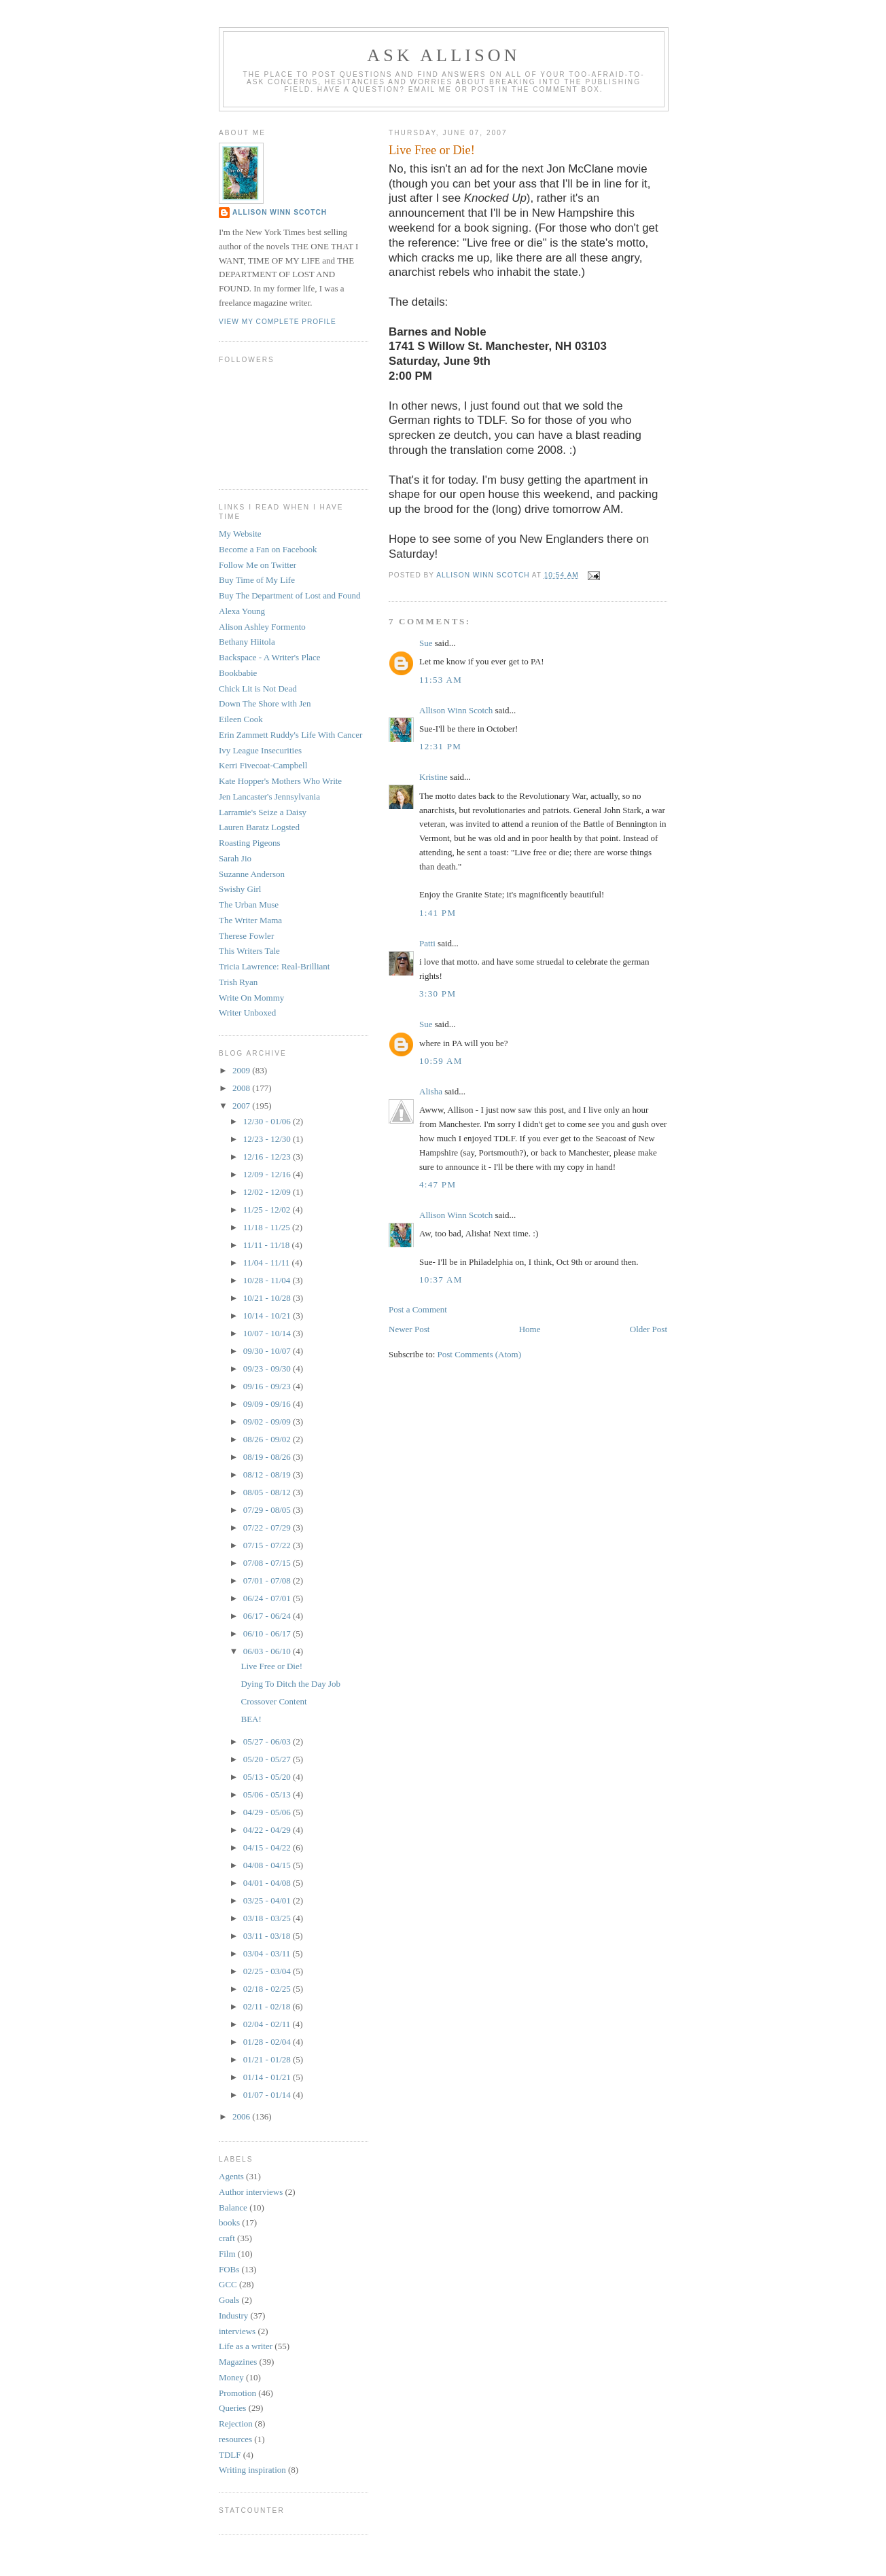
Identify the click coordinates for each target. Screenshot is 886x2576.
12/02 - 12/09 (268, 1192)
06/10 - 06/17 (268, 1633)
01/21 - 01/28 (268, 2059)
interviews (237, 2331)
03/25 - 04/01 (268, 1900)
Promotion (237, 2393)
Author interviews (251, 2192)
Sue (426, 643)
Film (227, 2254)
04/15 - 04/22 (268, 1847)
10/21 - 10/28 (268, 1298)
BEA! (251, 1719)
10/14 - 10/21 (268, 1315)
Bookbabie (238, 673)
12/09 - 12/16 (268, 1174)
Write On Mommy (251, 997)
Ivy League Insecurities (260, 750)
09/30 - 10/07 (268, 1351)
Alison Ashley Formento (262, 627)
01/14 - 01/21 (268, 2077)
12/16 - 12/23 (268, 1156)
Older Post (648, 1329)
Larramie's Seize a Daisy (262, 812)
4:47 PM (437, 1184)
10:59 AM (441, 1061)
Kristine (433, 777)
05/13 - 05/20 (268, 1777)
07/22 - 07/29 (268, 1527)
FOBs (229, 2269)
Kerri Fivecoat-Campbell (263, 765)
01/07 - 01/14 (268, 2095)
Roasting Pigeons (250, 843)
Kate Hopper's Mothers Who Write (280, 781)
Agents (231, 2176)
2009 (242, 1070)
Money (231, 2377)
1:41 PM (437, 913)
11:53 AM (440, 680)
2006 (242, 2116)
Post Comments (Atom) (480, 1354)
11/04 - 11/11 (267, 1262)
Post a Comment (418, 1309)
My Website (240, 534)
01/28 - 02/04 (268, 2042)
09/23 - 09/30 (268, 1368)
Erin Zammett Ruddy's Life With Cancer (290, 735)
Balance (233, 2207)
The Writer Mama (250, 920)
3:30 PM (437, 993)
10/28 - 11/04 (268, 1280)
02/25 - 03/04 (268, 1971)
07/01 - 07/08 (268, 1580)
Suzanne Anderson (252, 874)
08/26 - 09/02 (268, 1439)
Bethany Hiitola (247, 642)
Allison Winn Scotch (456, 710)
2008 (242, 1088)
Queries (232, 2408)
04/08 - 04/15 (268, 1865)
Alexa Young (242, 611)
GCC (228, 2284)
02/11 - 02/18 (268, 2006)
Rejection (236, 2423)
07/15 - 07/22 (268, 1545)
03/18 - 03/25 (268, 1918)
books (229, 2222)
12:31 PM (440, 746)
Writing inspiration (252, 2470)
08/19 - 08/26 (268, 1457)
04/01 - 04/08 (268, 1883)
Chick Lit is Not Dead (258, 688)
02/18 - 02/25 (268, 1989)
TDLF (230, 2455)
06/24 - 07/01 (268, 1598)
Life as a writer (245, 2346)
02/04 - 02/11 (268, 2024)
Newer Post (409, 1329)
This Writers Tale (249, 951)
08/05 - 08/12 (268, 1492)
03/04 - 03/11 (268, 1953)
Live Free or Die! (271, 1666)
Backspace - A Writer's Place (270, 657)
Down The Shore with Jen (265, 703)
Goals (229, 2300)
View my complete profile (277, 321)
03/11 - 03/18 (268, 1936)
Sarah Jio (235, 858)
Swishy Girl (240, 889)
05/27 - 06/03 (268, 1741)
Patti (427, 943)
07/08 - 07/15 (268, 1563)
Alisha (430, 1091)
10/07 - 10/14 (268, 1333)
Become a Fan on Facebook (268, 549)
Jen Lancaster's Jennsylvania (269, 796)
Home (530, 1329)
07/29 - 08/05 (268, 1510)
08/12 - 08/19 (268, 1474)
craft (227, 2238)
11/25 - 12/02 (268, 1209)
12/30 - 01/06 (268, 1121)
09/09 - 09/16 (268, 1404)
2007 (242, 1106)
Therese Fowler (246, 936)
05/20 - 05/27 (268, 1759)
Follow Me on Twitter (257, 565)
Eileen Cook (241, 719)
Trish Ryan (238, 982)
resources (235, 2439)
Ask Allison (443, 55)
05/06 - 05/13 (268, 1794)
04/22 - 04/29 (268, 1830)
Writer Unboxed (247, 1012)
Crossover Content (273, 1701)
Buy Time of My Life (257, 580)
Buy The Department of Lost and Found (289, 595)
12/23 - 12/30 (268, 1139)
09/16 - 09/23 (268, 1386)
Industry (233, 2315)
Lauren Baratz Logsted (259, 827)
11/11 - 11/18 (267, 1245)
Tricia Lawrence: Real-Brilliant (274, 966)
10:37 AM (441, 1279)
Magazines (238, 2362)
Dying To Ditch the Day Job (290, 1684)
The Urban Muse (249, 904)
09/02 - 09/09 (268, 1421)
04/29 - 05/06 (268, 1812)
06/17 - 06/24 (268, 1616)
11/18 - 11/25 (267, 1227)
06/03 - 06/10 (268, 1651)
